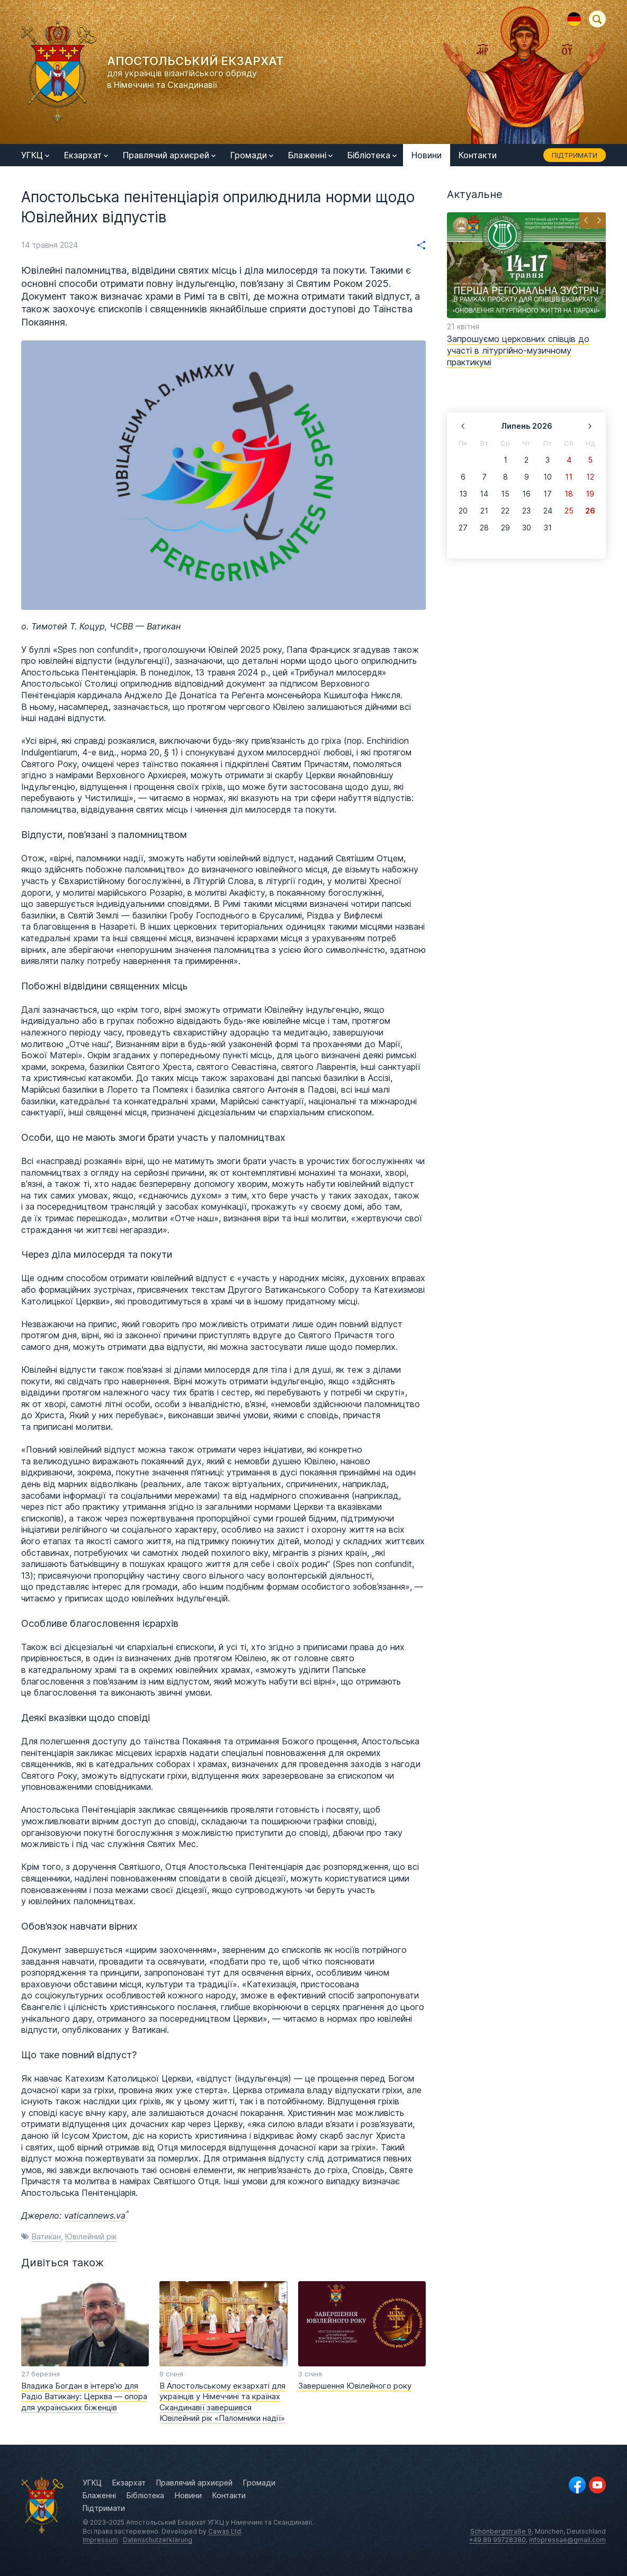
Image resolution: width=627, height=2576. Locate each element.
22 (505, 510)
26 (590, 510)
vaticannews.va (95, 2215)
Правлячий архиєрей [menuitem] (169, 155)
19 (590, 493)
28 (484, 527)
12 (590, 476)
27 (463, 527)
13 (463, 493)
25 (569, 510)
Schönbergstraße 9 (501, 2531)
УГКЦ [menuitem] (35, 155)
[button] (586, 220)
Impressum (100, 2540)
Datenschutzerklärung (157, 2540)
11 (568, 476)
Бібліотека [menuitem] (372, 155)
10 (547, 476)
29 (505, 527)
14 (484, 493)
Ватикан (46, 2236)
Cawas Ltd (224, 2531)
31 (548, 527)
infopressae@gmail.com (567, 2540)
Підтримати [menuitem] (574, 155)
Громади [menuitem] (251, 155)
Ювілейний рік (91, 2236)
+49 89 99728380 (497, 2540)
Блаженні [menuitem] (310, 155)
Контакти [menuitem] (478, 155)
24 (547, 510)
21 (484, 510)
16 (526, 493)
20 (463, 510)
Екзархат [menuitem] (86, 155)
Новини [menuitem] (426, 155)
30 (526, 527)
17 (547, 493)
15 (505, 493)
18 (569, 493)
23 (526, 510)
